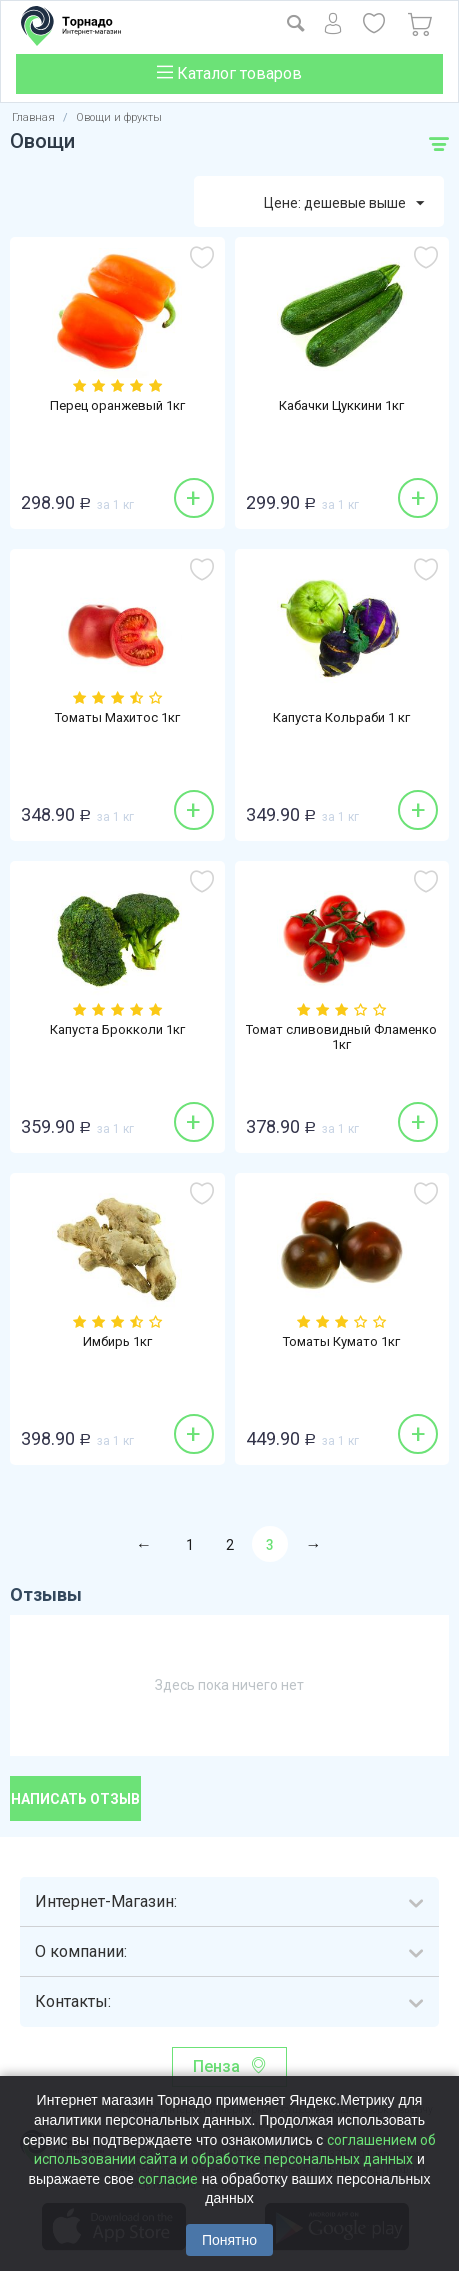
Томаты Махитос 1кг (117, 717)
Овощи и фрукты (119, 117)
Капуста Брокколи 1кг (117, 1029)
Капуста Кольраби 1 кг (341, 717)
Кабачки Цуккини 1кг (341, 405)
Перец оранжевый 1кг (117, 405)
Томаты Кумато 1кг (341, 1341)
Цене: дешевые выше (344, 204)
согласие (168, 2179)
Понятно (229, 2240)
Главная (33, 117)
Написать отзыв (75, 1799)
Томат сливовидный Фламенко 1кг (341, 1037)
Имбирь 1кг (117, 1341)
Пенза (216, 2066)
